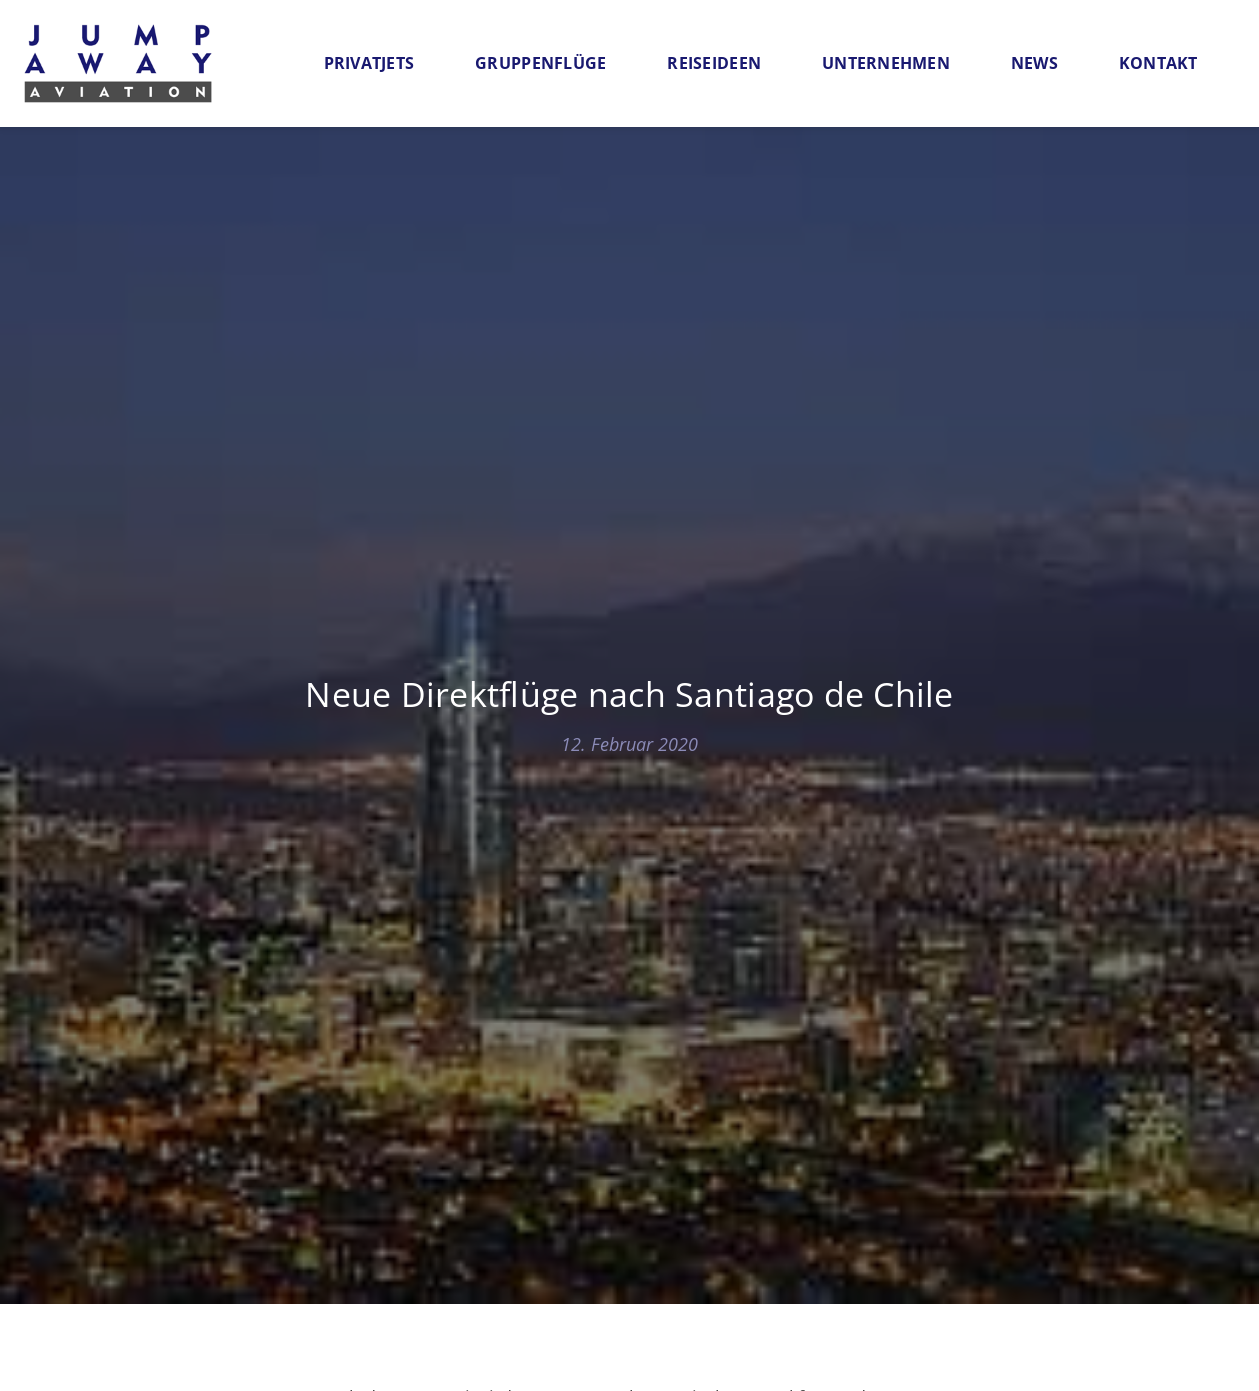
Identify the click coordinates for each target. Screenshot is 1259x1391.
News (1034, 63)
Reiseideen (714, 63)
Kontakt (1158, 63)
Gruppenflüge (540, 63)
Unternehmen (886, 63)
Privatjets (369, 63)
